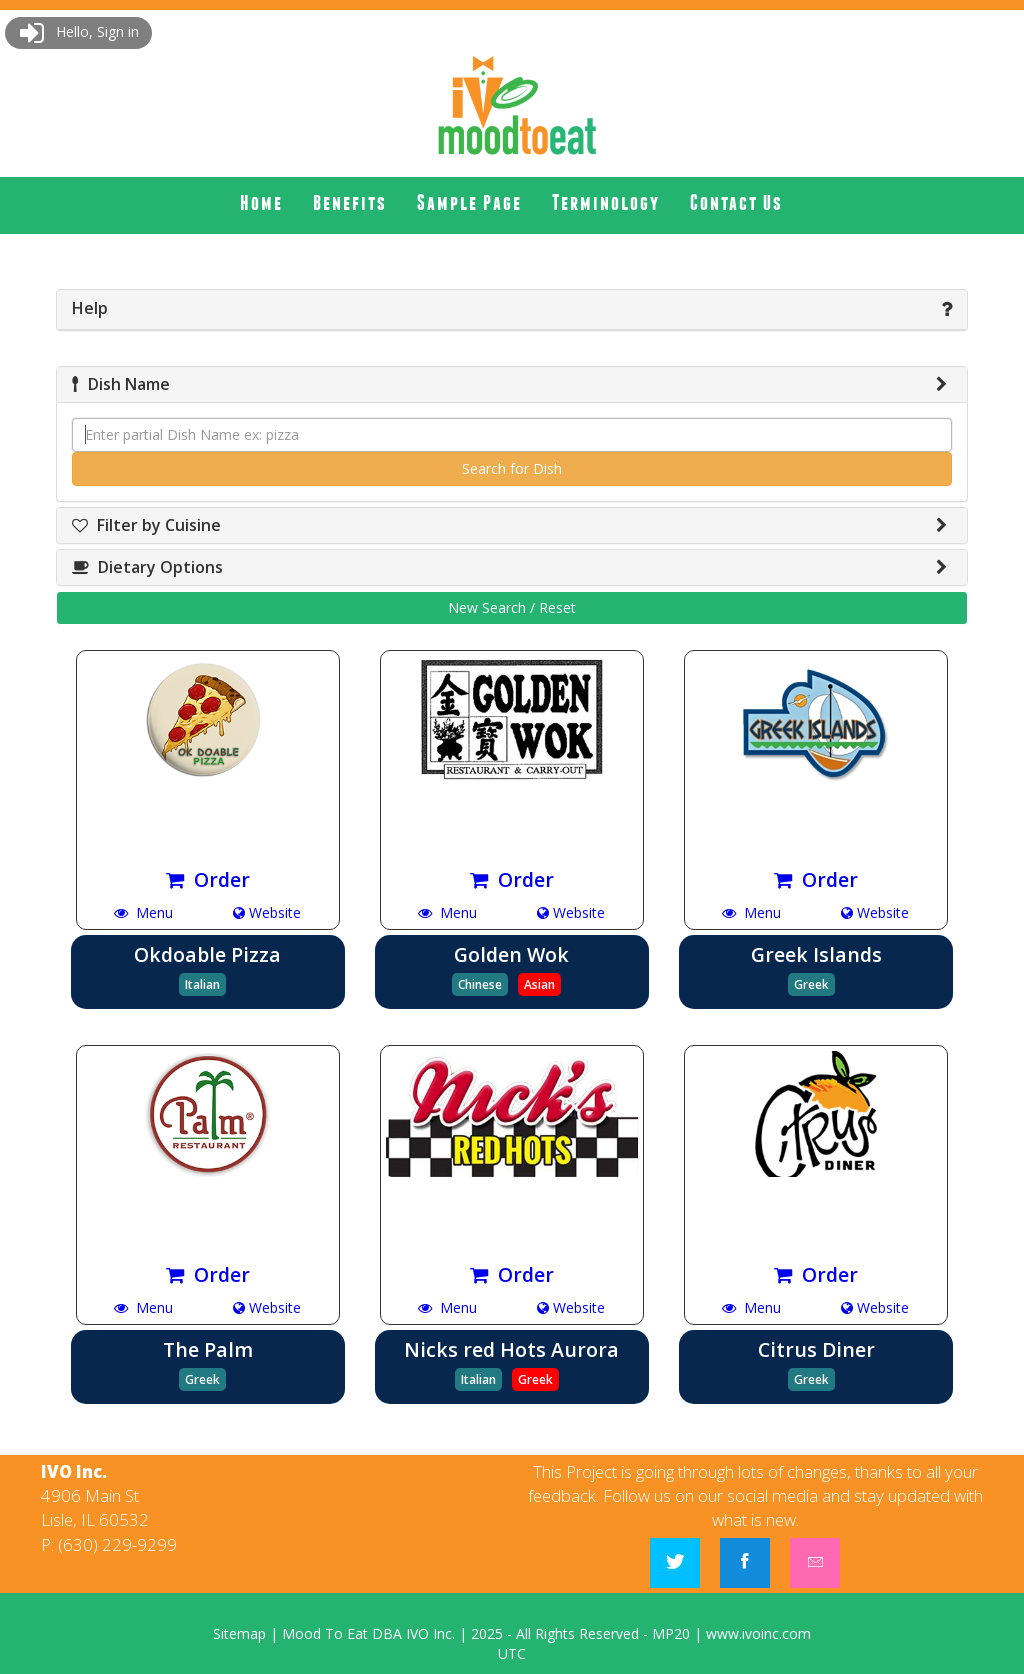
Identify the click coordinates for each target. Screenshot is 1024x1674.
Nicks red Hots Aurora (511, 1349)
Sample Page (469, 202)
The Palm (208, 1349)
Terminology (606, 202)
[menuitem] (261, 203)
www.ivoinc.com (758, 1633)
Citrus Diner (816, 1349)
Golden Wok (511, 954)
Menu (143, 912)
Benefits (350, 202)
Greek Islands (816, 954)
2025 (487, 1633)
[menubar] (511, 203)
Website (267, 912)
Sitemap (239, 1633)
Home (261, 202)
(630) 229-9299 (117, 1544)
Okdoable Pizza (207, 954)
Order (208, 879)
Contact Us (736, 202)
